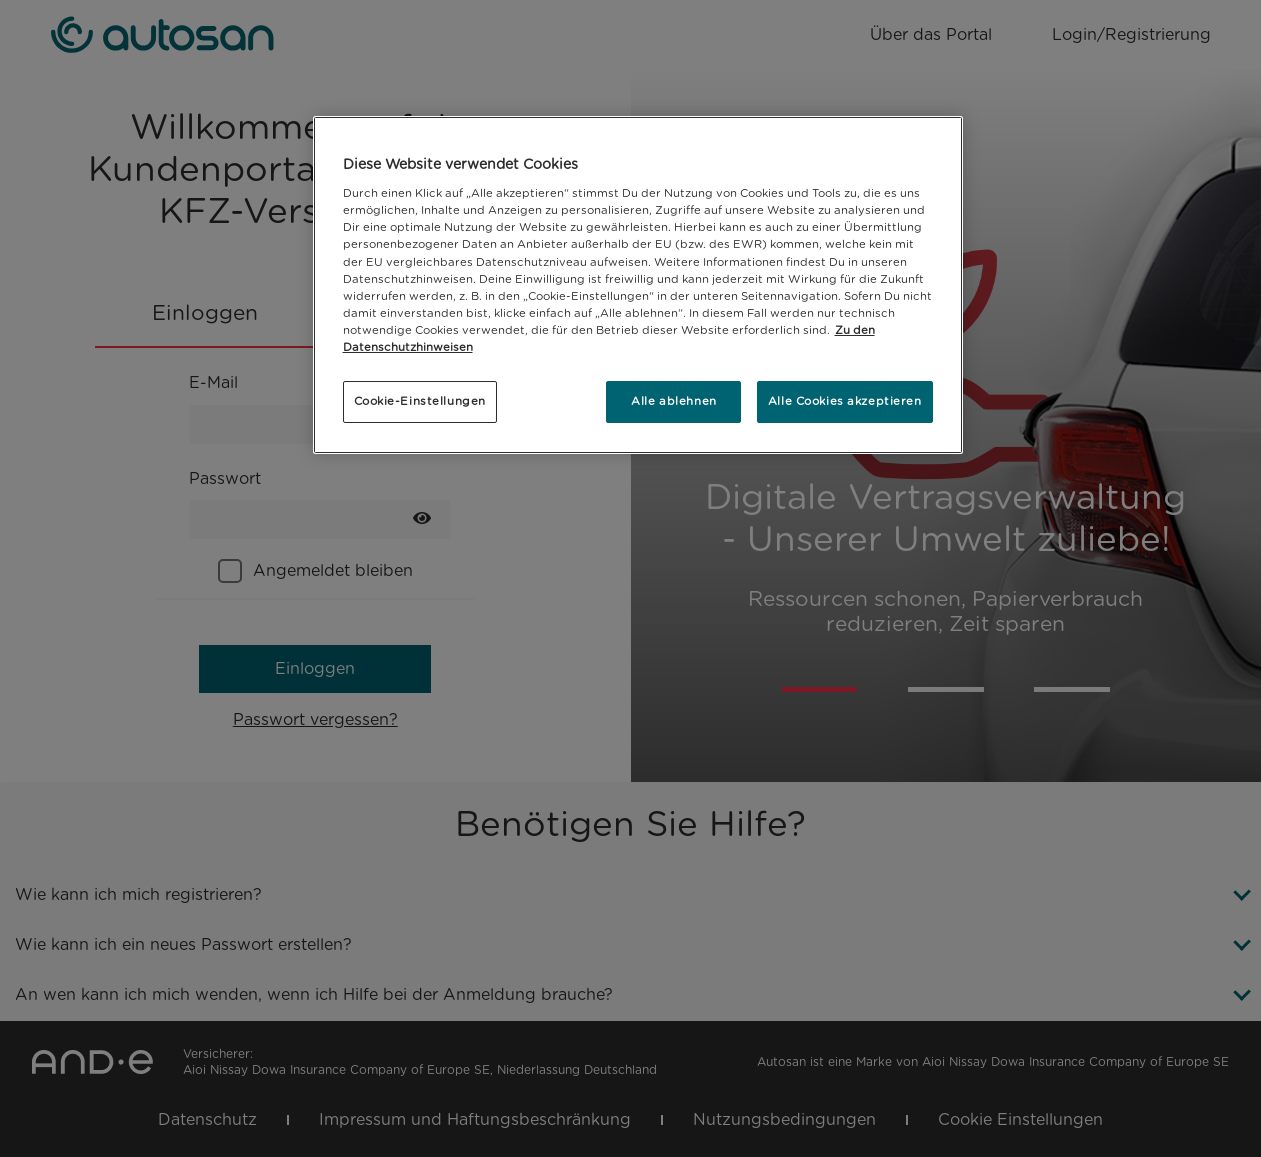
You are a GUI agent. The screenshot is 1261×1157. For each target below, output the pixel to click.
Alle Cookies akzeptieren (845, 401)
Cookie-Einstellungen (420, 401)
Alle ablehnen (673, 401)
